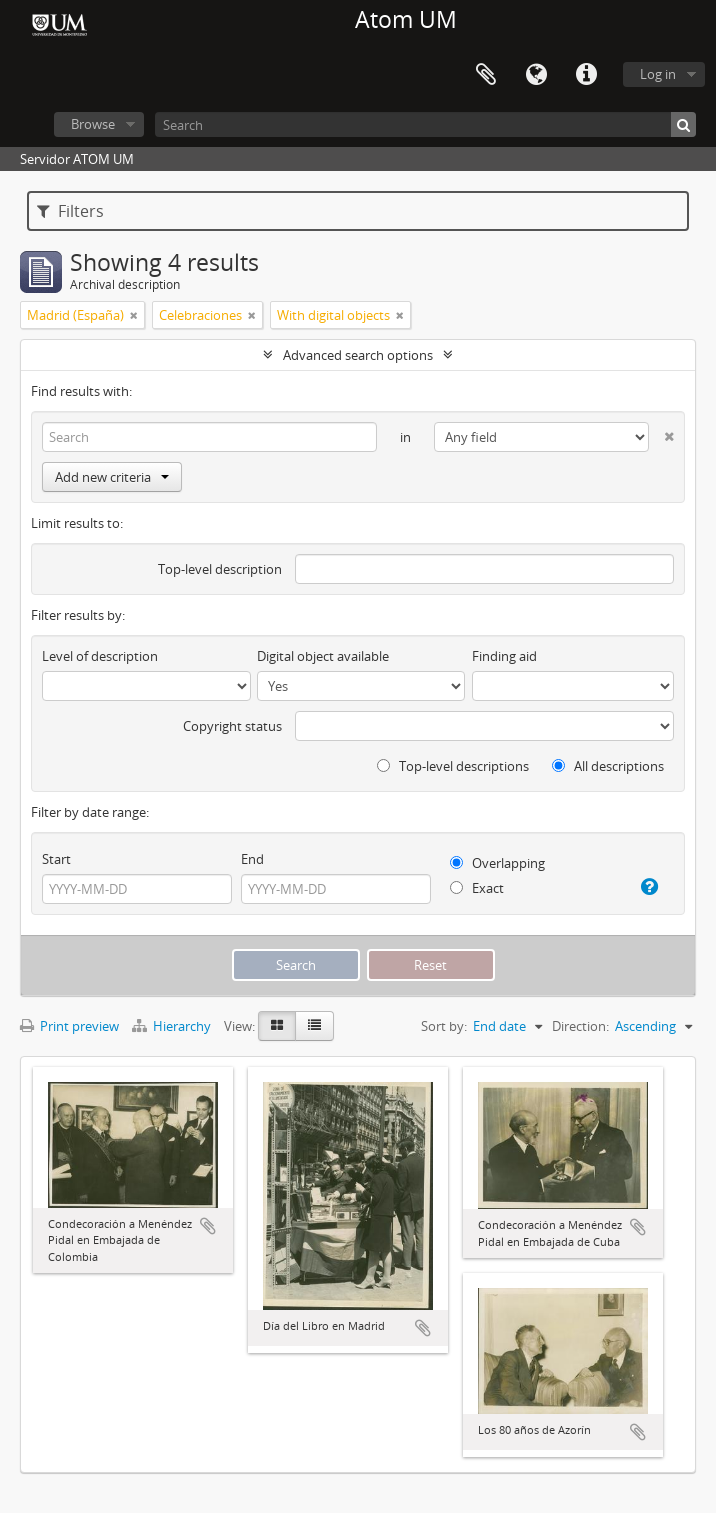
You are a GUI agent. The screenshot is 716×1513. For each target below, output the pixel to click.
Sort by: (444, 1026)
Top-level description (220, 569)
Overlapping (497, 863)
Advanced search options (358, 355)
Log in (658, 74)
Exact (477, 888)
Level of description (100, 656)
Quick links (586, 75)
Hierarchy (173, 1026)
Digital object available (323, 656)
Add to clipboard (208, 1226)
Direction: (580, 1026)
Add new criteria (112, 477)
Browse (93, 124)
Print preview (69, 1026)
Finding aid (504, 656)
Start (56, 859)
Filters (70, 211)
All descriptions (608, 766)
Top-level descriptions (453, 766)
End (252, 859)
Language (536, 75)
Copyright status (232, 726)
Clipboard (486, 75)
